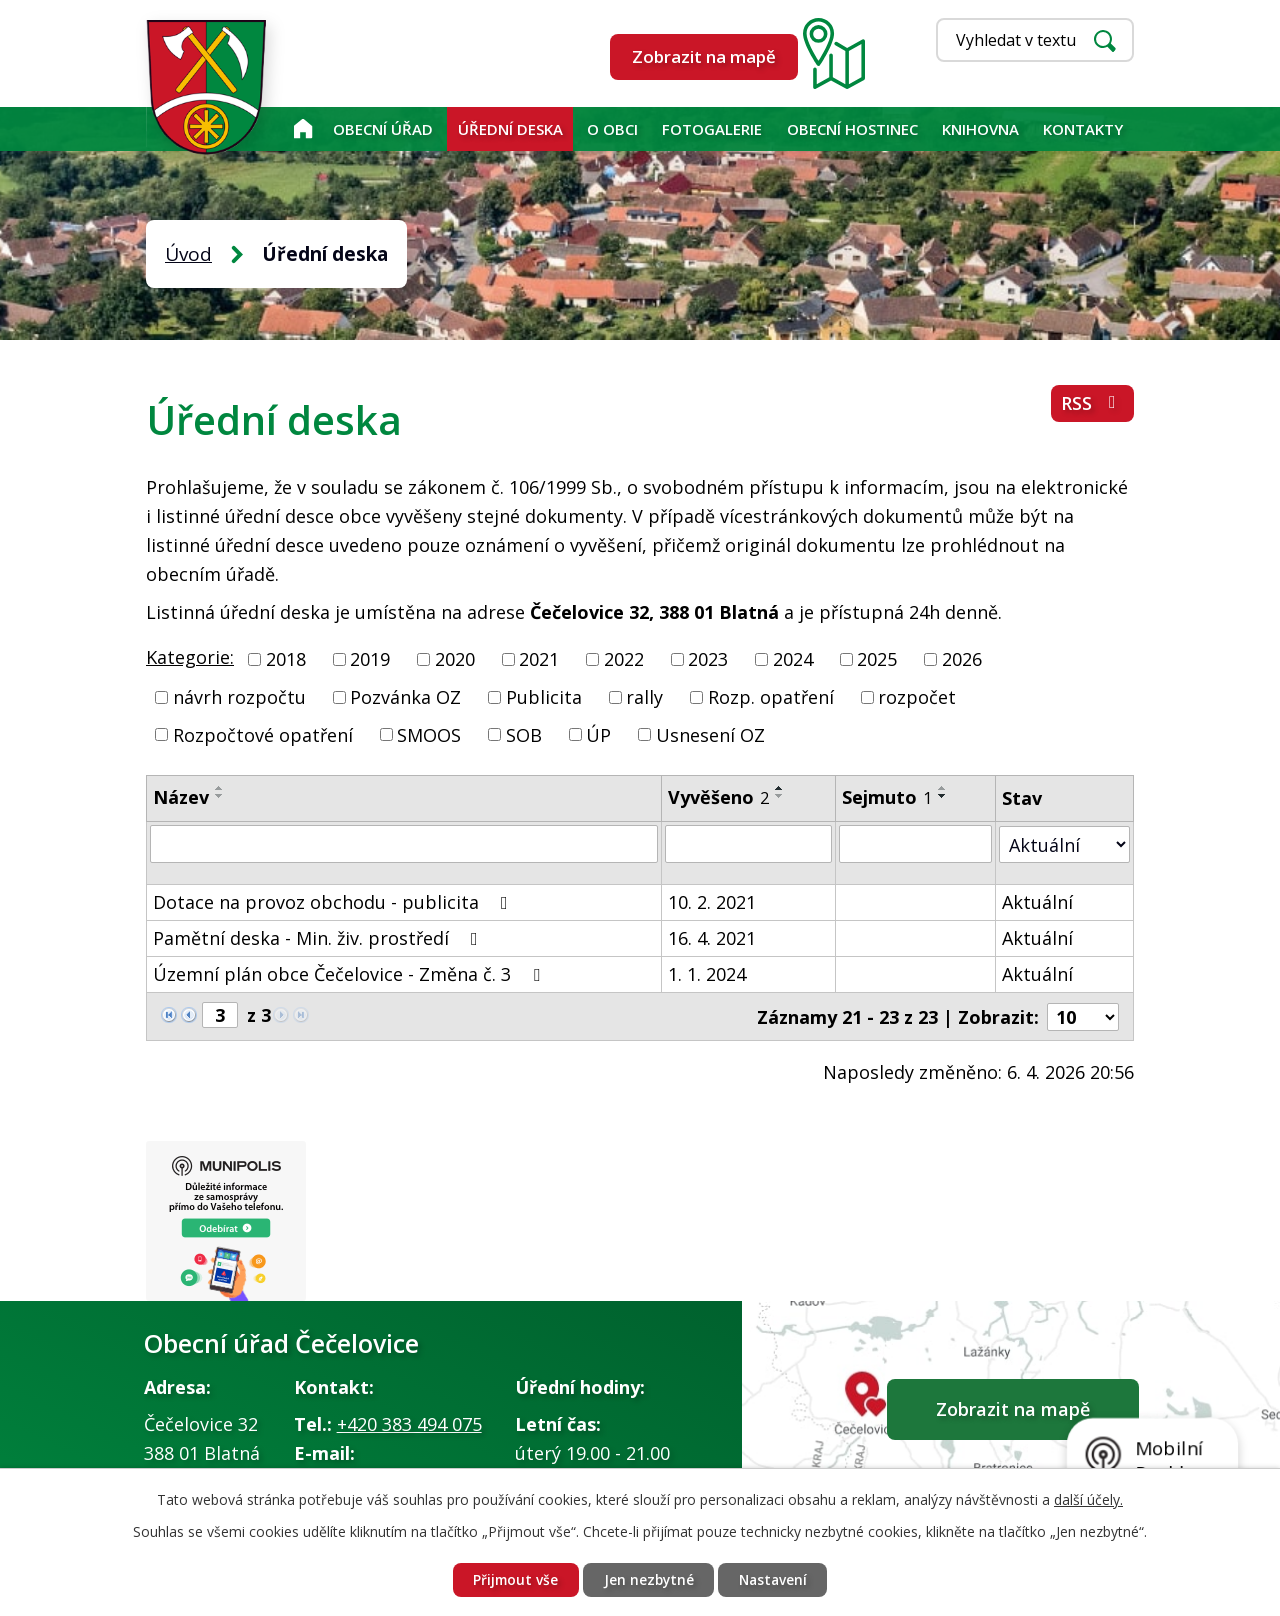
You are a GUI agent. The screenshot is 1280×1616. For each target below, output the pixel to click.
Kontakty (1083, 129)
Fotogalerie (712, 129)
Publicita (544, 697)
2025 (877, 659)
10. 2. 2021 (712, 902)
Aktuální (1037, 902)
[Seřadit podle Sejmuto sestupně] (943, 796)
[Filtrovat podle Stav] (1064, 843)
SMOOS (429, 734)
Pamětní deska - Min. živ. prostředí (319, 938)
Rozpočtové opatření (263, 734)
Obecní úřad (383, 129)
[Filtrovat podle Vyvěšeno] (748, 844)
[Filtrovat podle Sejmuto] (915, 844)
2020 (455, 659)
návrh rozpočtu (239, 697)
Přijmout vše (512, 1579)
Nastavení (775, 1579)
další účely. (1088, 1498)
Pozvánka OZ (405, 697)
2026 (962, 659)
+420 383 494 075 (409, 1425)
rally (644, 697)
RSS (1092, 405)
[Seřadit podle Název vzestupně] (220, 788)
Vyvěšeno (718, 797)
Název (181, 797)
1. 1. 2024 (707, 974)
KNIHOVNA (980, 129)
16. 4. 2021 (712, 938)
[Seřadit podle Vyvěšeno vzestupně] (780, 788)
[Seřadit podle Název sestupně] (220, 796)
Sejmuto (887, 797)
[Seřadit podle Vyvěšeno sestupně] (780, 796)
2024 (793, 659)
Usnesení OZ (710, 734)
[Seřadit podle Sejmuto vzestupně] (943, 788)
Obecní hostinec (852, 129)
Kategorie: (190, 657)
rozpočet (917, 697)
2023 (708, 659)
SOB (524, 734)
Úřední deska (510, 129)
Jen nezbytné (648, 1579)
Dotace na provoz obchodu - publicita (334, 902)
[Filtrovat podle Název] (404, 844)
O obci (612, 129)
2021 (539, 659)
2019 (370, 659)
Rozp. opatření (771, 697)
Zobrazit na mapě (704, 56)
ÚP (598, 734)
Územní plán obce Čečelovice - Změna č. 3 (350, 974)
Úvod (302, 129)
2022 (624, 659)
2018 (286, 659)
